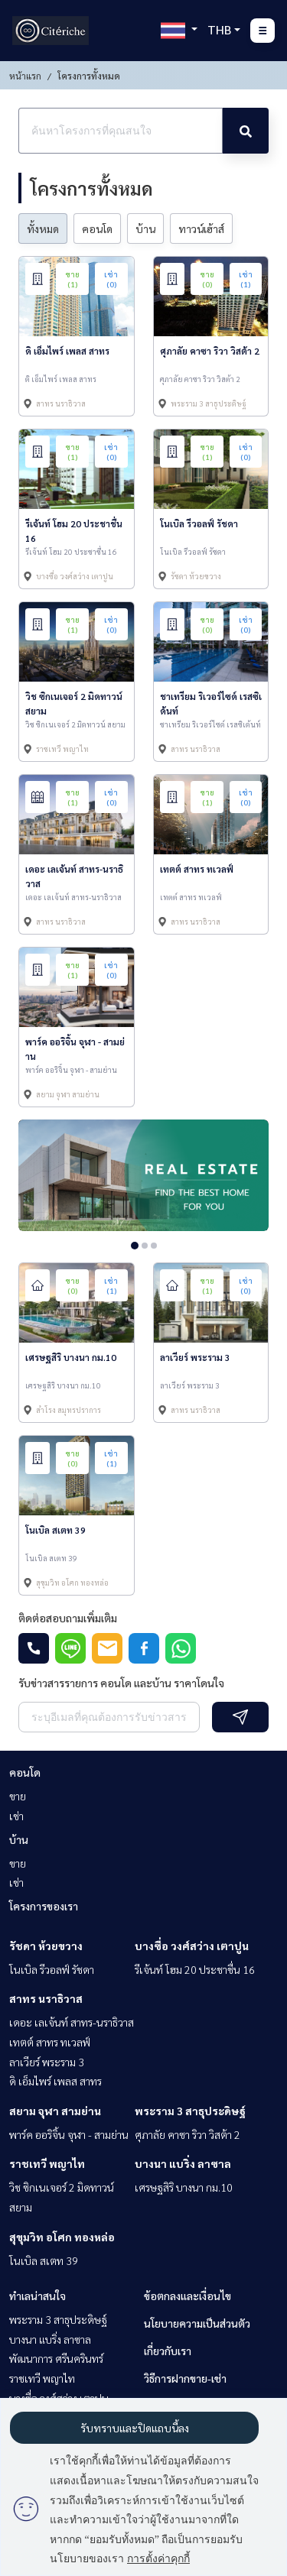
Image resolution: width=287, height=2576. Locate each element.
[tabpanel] (143, 1175)
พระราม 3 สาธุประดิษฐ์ (190, 2111)
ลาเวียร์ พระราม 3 (46, 2062)
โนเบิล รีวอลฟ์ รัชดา (51, 1969)
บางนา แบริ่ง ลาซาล (183, 2163)
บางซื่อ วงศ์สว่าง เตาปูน (192, 1945)
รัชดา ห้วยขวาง (46, 1945)
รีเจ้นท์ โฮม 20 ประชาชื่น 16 (195, 1969)
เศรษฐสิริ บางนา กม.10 (184, 2187)
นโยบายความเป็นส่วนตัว (197, 2323)
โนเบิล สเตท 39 (43, 2260)
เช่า (16, 1816)
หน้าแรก (25, 76)
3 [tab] (154, 1246)
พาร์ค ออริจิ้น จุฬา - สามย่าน (69, 2134)
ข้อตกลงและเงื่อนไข (187, 2295)
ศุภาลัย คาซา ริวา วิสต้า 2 (187, 2134)
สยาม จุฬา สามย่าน (55, 2111)
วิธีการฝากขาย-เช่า (185, 2378)
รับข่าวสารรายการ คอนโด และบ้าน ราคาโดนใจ (121, 1683)
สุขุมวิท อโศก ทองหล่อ (62, 2237)
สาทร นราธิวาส (46, 1998)
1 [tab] (135, 1245)
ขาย (17, 1796)
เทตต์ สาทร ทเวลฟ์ (49, 2042)
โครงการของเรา (43, 1906)
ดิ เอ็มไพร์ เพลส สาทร (55, 2081)
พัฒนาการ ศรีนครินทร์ (56, 2358)
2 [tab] (145, 1246)
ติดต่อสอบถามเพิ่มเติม (67, 1618)
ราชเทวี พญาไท (47, 2163)
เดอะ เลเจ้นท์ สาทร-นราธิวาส (71, 2022)
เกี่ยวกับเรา (167, 2350)
